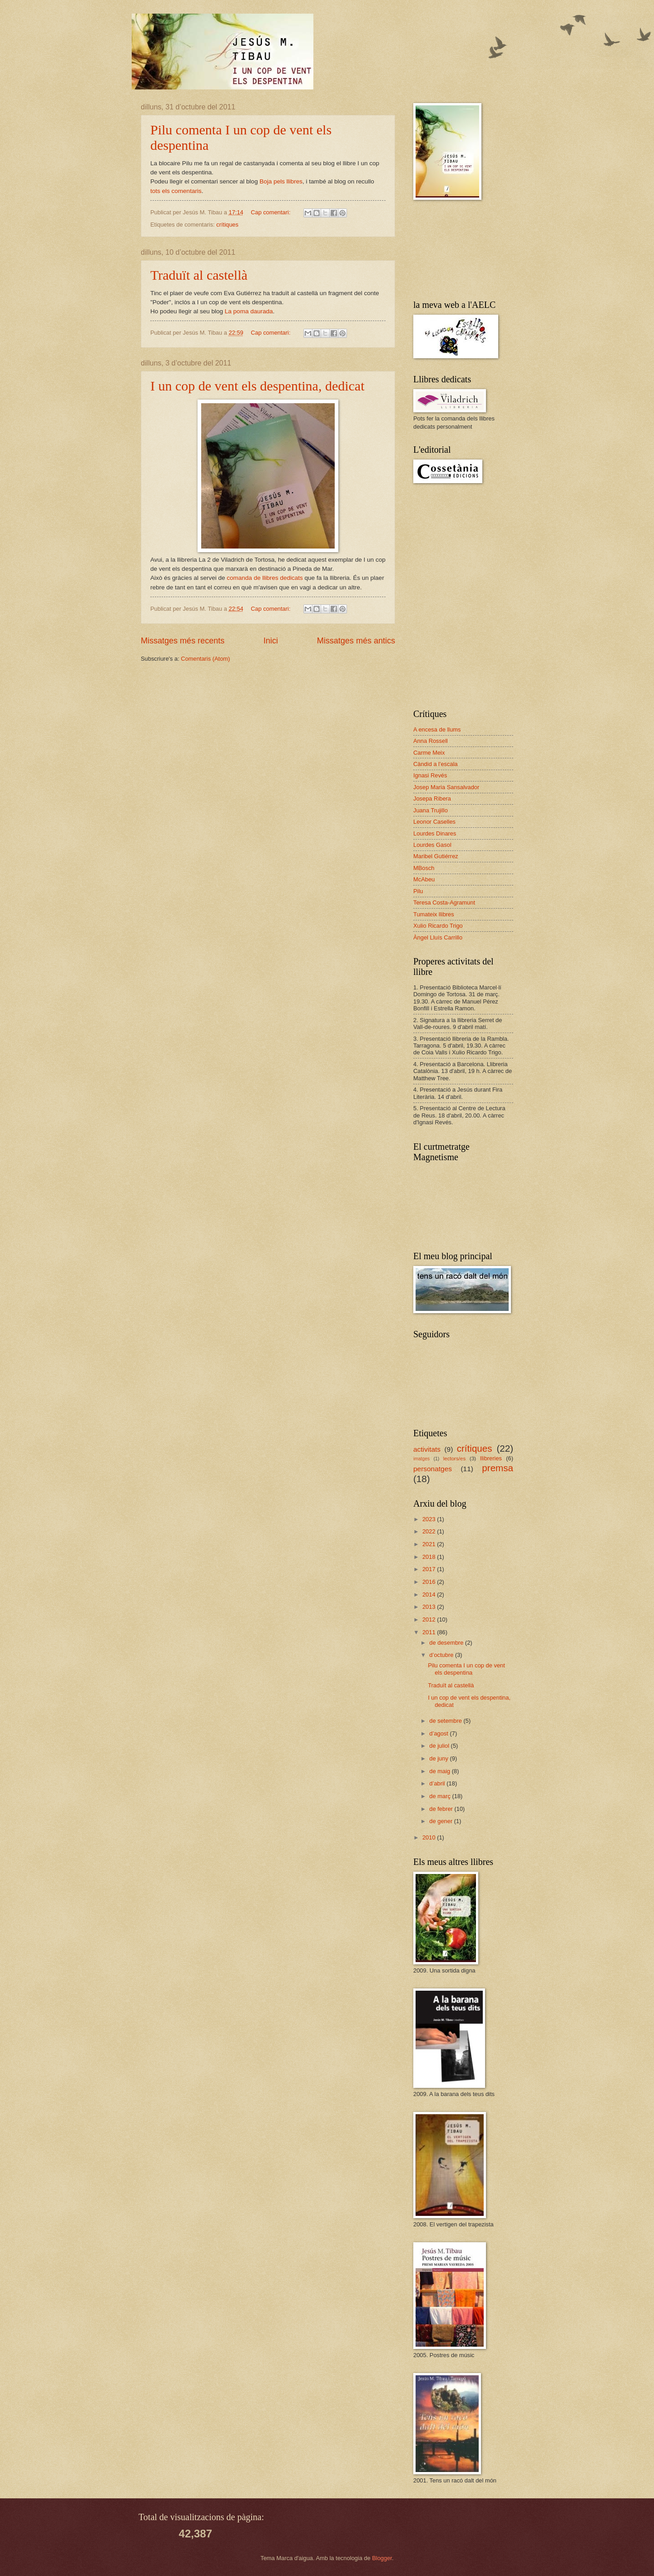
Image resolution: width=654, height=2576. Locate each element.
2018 (429, 1556)
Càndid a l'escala (435, 764)
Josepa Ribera (432, 798)
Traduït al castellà (199, 274)
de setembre (446, 1720)
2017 (429, 1569)
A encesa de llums (437, 729)
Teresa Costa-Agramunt (444, 902)
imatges (421, 1458)
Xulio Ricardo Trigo (438, 925)
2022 (429, 1531)
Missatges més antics (356, 640)
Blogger (382, 2558)
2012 (429, 1619)
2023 (429, 1519)
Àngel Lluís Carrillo (437, 937)
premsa (497, 1468)
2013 (429, 1606)
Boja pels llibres (280, 181)
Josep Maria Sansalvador (446, 787)
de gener (441, 1821)
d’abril (437, 1783)
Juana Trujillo (430, 810)
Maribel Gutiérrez (435, 856)
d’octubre (442, 1654)
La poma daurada (249, 311)
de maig (440, 1771)
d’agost (439, 1733)
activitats (427, 1449)
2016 (429, 1581)
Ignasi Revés (430, 775)
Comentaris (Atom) (205, 658)
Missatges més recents (182, 640)
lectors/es (454, 1458)
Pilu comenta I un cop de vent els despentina (466, 1669)
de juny (439, 1758)
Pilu (418, 891)
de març (440, 1796)
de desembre (447, 1642)
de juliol (440, 1745)
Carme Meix (429, 752)
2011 (429, 1632)
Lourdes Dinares (434, 833)
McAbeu (424, 879)
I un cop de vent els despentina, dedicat (257, 385)
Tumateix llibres (433, 914)
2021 (429, 1544)
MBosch (424, 868)
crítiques (227, 224)
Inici (270, 640)
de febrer (441, 1808)
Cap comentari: (271, 212)
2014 (429, 1594)
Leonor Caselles (434, 821)
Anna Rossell (430, 740)
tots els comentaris (176, 191)
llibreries (491, 1458)
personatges (432, 1469)
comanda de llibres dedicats (265, 577)
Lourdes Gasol (432, 844)
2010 (429, 1837)
